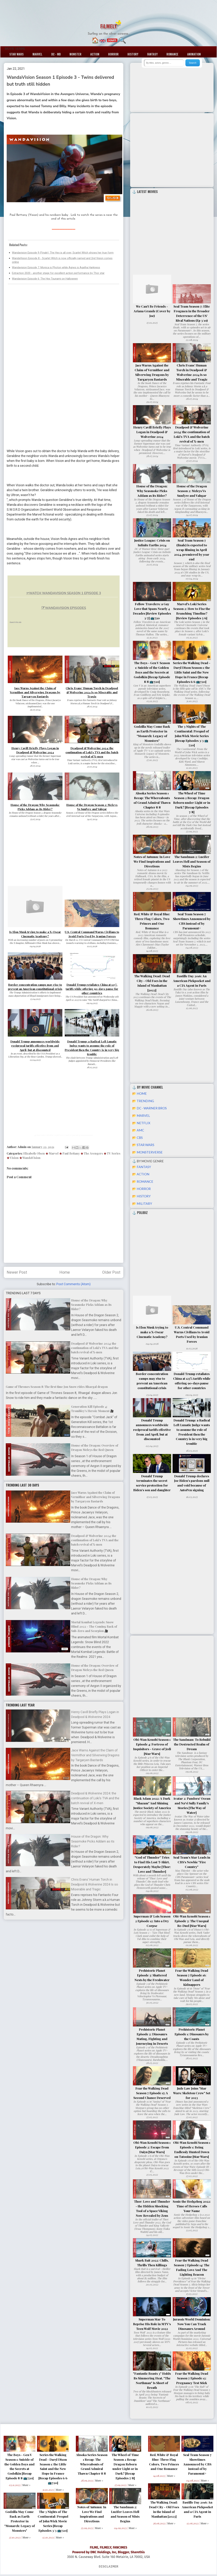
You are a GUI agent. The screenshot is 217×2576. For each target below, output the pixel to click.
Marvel (53, 1153)
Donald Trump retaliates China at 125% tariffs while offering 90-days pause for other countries (92, 989)
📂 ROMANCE (142, 1181)
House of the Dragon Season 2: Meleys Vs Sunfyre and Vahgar (192, 490)
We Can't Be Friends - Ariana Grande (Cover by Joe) (152, 311)
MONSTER (75, 54)
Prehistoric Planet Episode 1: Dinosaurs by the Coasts (192, 2034)
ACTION (94, 54)
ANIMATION (194, 54)
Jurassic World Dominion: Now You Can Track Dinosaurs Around (192, 2324)
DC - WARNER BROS (152, 1108)
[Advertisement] (109, 8)
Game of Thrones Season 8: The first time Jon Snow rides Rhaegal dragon (57, 1387)
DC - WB (56, 54)
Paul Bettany (71, 1153)
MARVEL (37, 54)
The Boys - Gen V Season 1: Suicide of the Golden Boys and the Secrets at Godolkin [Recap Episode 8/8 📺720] (152, 672)
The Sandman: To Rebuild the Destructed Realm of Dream (192, 1744)
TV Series (113, 1153)
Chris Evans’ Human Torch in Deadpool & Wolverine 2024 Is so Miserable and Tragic (92, 692)
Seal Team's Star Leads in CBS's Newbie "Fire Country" (191, 1862)
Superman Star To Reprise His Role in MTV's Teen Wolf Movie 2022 (152, 2324)
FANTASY (152, 54)
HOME (142, 1093)
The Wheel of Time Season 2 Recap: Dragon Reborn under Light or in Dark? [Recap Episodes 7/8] (191, 802)
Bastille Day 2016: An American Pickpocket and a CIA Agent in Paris (192, 980)
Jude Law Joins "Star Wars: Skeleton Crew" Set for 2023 (191, 2093)
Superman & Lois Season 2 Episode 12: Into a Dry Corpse (152, 1921)
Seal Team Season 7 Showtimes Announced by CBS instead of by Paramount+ (197, 2464)
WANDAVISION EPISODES (63, 608)
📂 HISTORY (141, 1196)
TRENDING (145, 1101)
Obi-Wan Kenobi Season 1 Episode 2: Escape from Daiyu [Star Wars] (151, 2147)
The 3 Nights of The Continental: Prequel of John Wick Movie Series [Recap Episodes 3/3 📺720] (192, 735)
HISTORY (132, 54)
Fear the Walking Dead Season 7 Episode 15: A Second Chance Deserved (152, 2093)
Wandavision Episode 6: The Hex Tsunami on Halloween (45, 278)
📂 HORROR (141, 1189)
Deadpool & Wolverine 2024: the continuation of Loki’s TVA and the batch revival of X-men (92, 752)
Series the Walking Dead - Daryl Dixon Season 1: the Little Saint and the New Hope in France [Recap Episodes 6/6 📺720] (191, 672)
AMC (140, 1130)
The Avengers (93, 1153)
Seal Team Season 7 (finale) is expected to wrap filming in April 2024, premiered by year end (191, 549)
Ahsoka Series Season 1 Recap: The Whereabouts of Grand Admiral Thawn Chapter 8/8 (91, 2464)
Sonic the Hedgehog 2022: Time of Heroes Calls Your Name (192, 2206)
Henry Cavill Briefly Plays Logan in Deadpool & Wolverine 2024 (152, 432)
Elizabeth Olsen (34, 1153)
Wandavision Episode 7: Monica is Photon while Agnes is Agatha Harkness (56, 267)
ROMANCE (172, 54)
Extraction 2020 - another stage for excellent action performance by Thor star (58, 273)
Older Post (111, 1272)
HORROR (113, 54)
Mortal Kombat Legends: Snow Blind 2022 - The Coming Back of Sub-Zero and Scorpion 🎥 (94, 1626)
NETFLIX (143, 1123)
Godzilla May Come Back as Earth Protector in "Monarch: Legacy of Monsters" (19, 2520)
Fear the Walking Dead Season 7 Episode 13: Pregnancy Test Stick (191, 2378)
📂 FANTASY (141, 1167)
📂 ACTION (140, 1174)
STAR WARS (16, 54)
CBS (140, 1138)
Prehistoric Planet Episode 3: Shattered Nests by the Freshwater (152, 1975)
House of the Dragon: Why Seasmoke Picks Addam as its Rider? (91, 1304)
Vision (14, 1158)
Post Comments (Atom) (73, 1284)
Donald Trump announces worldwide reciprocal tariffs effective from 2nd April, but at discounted (35, 1045)
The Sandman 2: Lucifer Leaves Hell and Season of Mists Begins (192, 861)
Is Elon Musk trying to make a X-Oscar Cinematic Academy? (152, 1332)
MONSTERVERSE (150, 1152)
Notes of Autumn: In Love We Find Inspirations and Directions (152, 861)
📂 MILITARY (142, 1204)
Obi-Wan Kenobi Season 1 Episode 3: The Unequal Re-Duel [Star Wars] (191, 1921)
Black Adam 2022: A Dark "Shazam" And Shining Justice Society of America (152, 1803)
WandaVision (31, 1158)
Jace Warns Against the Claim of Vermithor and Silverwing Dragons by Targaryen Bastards (35, 692)
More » (26, 2485)
